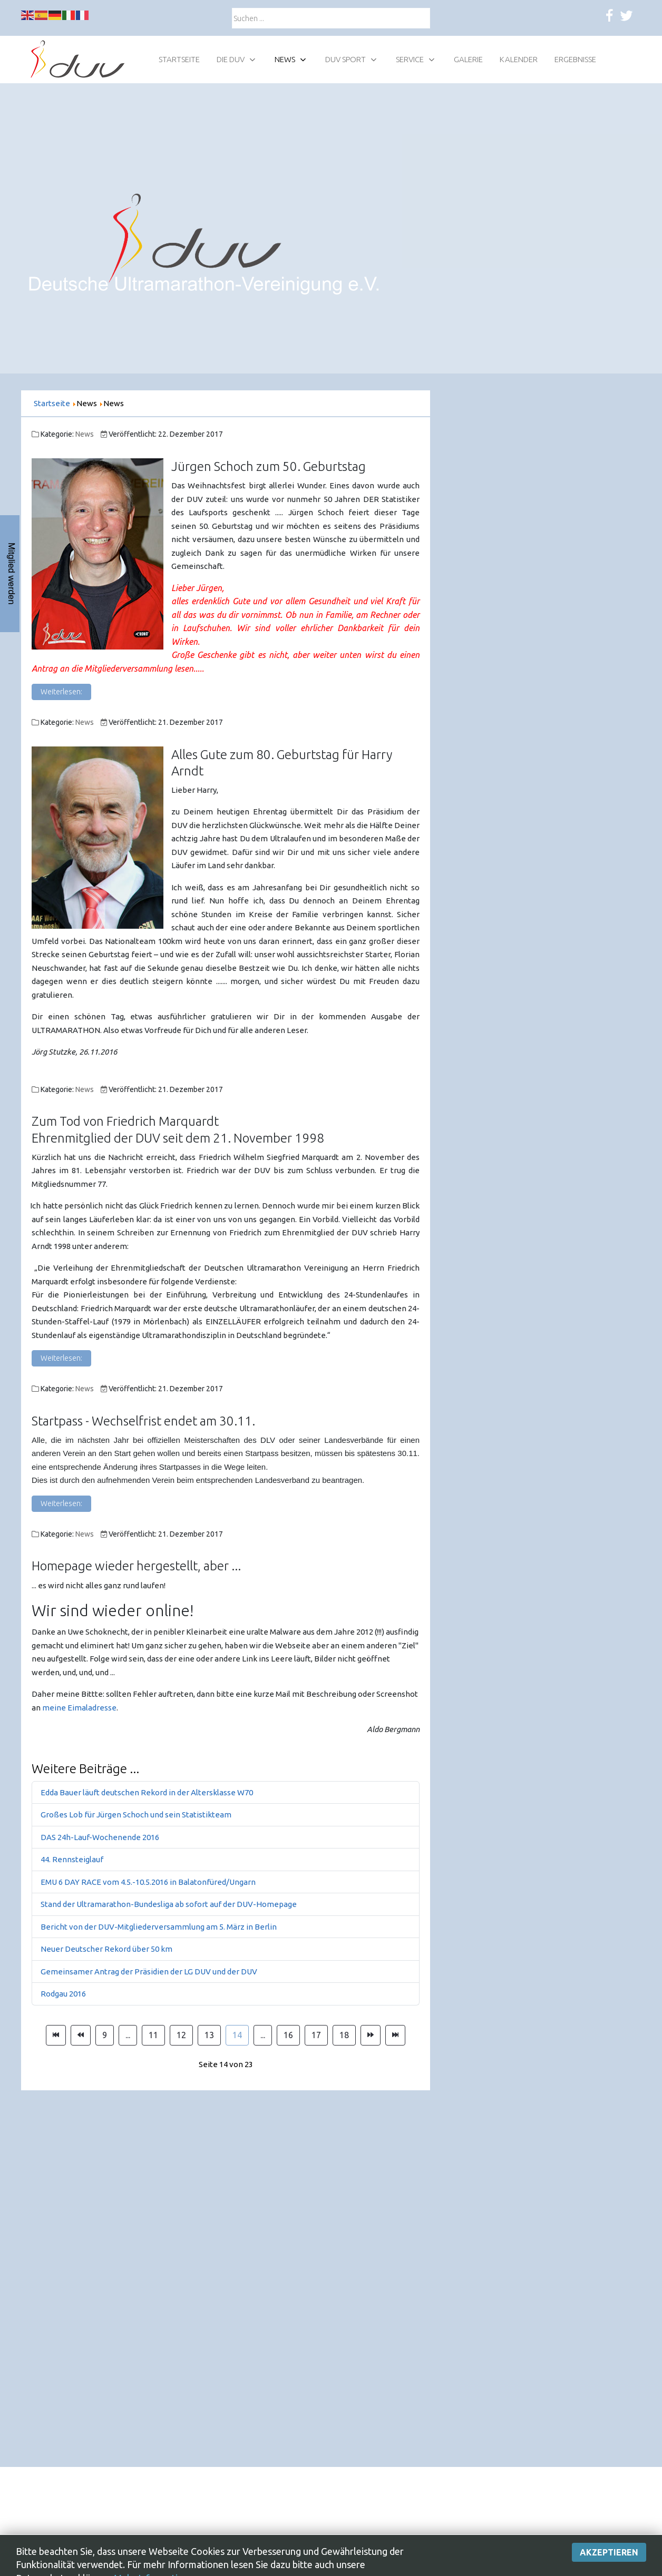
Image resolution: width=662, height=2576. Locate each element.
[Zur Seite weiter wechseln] (371, 2035)
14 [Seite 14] (237, 2035)
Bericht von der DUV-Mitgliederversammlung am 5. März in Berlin (159, 1926)
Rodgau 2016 (63, 1993)
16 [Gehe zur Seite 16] (288, 2035)
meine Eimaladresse (79, 1707)
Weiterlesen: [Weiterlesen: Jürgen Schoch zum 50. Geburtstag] (61, 691)
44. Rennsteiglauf (72, 1859)
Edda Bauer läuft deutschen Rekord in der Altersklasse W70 (147, 1792)
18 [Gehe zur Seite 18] (344, 2035)
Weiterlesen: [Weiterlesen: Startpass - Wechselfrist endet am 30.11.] (61, 1503)
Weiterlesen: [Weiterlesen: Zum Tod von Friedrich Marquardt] (61, 1358)
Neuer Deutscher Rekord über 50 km (106, 1948)
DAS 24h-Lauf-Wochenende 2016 (100, 1837)
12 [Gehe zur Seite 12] (181, 2035)
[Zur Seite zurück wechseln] (81, 2035)
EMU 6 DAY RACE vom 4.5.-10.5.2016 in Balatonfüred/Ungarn (148, 1881)
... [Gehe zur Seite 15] (262, 2035)
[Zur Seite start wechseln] (56, 2035)
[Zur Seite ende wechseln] (395, 2035)
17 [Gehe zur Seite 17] (316, 2035)
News (84, 434)
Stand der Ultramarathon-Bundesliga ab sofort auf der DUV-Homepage (169, 1904)
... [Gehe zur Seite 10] (127, 2035)
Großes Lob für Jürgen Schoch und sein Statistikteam (136, 1814)
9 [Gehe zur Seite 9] (104, 2035)
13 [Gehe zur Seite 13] (209, 2035)
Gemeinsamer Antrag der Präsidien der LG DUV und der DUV (149, 1971)
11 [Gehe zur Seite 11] (153, 2035)
